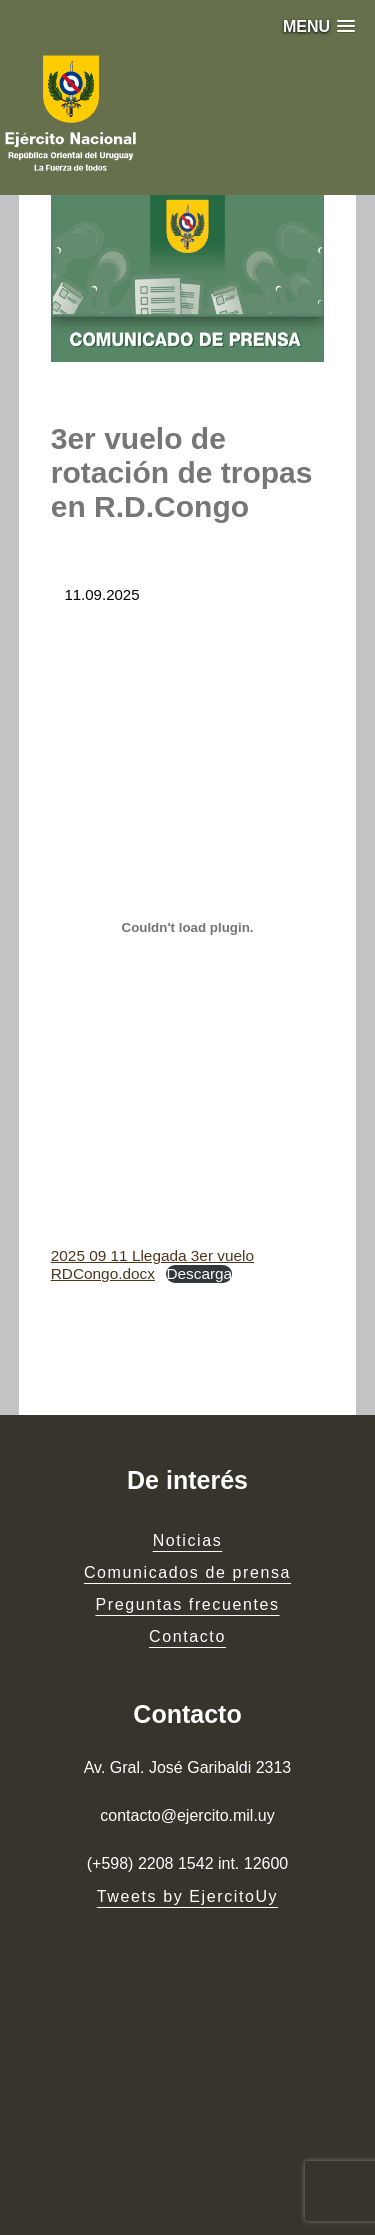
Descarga (199, 1273)
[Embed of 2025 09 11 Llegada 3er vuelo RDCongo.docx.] (188, 928)
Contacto (187, 1636)
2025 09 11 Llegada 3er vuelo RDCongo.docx (152, 1264)
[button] (319, 26)
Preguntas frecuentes (187, 1604)
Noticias (188, 1540)
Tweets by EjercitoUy (187, 1896)
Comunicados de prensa (187, 1572)
